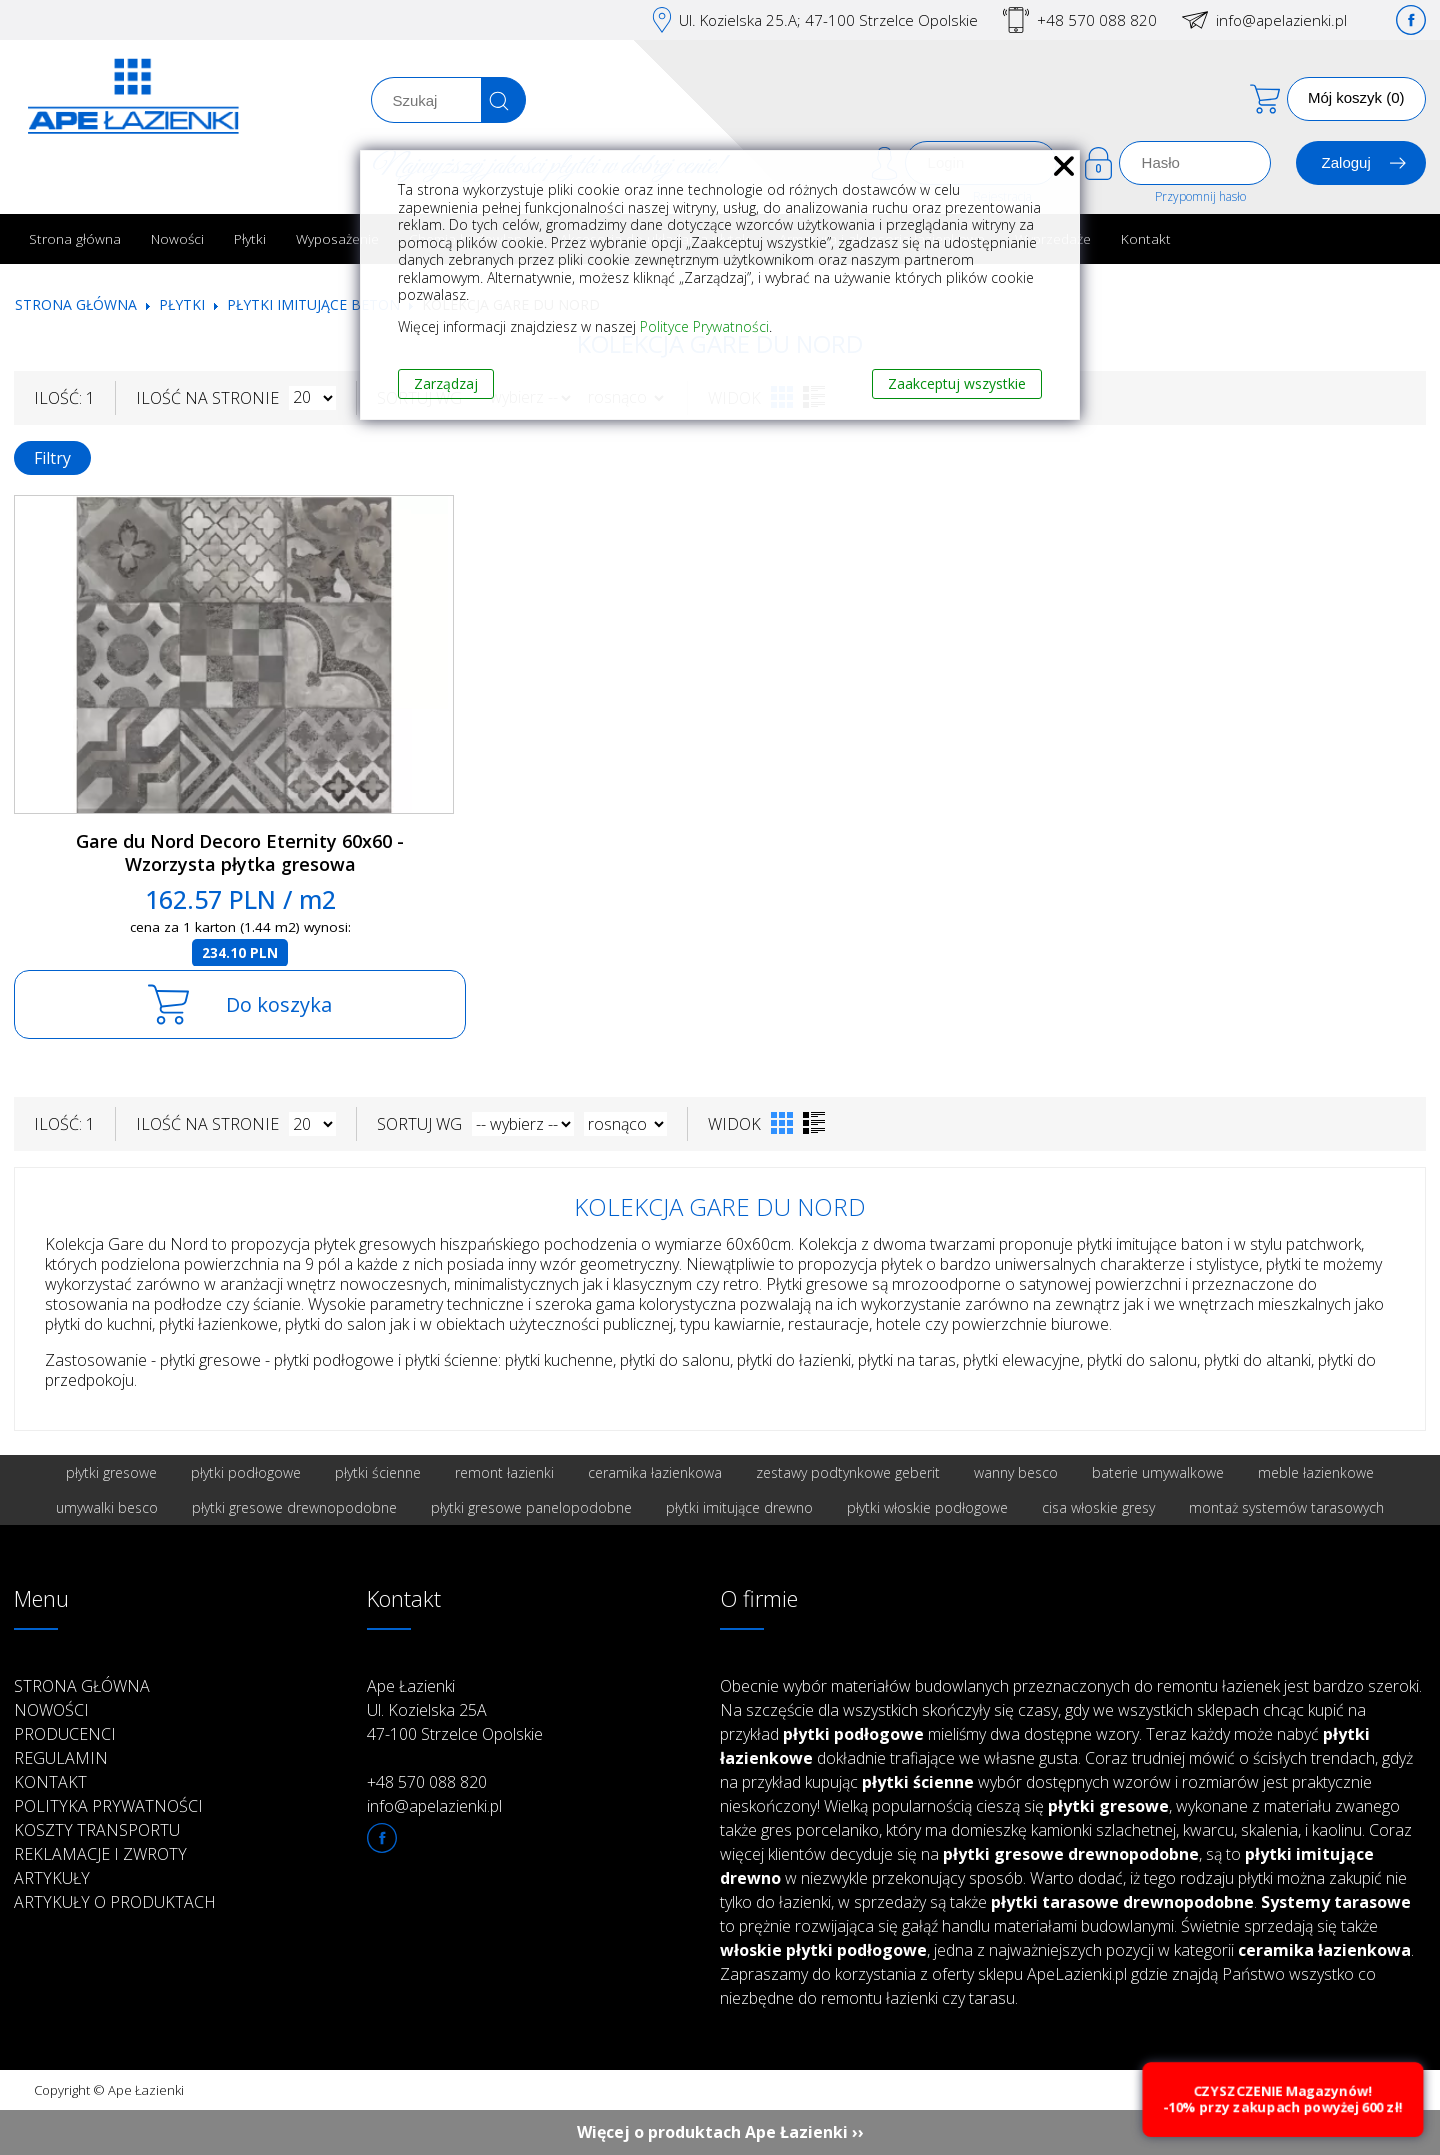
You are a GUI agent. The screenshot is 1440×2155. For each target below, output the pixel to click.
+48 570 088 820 (1097, 20)
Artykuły (52, 1878)
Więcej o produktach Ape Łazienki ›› (720, 2132)
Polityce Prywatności (704, 326)
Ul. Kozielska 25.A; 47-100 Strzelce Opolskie (828, 20)
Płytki (250, 238)
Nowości (177, 238)
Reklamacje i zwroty (100, 1854)
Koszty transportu (97, 1830)
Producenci (65, 1734)
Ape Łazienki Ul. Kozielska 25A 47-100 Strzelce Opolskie (455, 1710)
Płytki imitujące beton (313, 304)
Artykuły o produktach (115, 1902)
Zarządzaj (446, 383)
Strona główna (75, 238)
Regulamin (61, 1758)
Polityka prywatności (108, 1806)
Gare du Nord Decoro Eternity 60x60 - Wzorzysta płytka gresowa (240, 852)
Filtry (52, 458)
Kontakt (1146, 238)
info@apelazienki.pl (1281, 20)
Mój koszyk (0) (1356, 97)
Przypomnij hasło (1200, 196)
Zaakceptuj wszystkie (957, 383)
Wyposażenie (337, 238)
